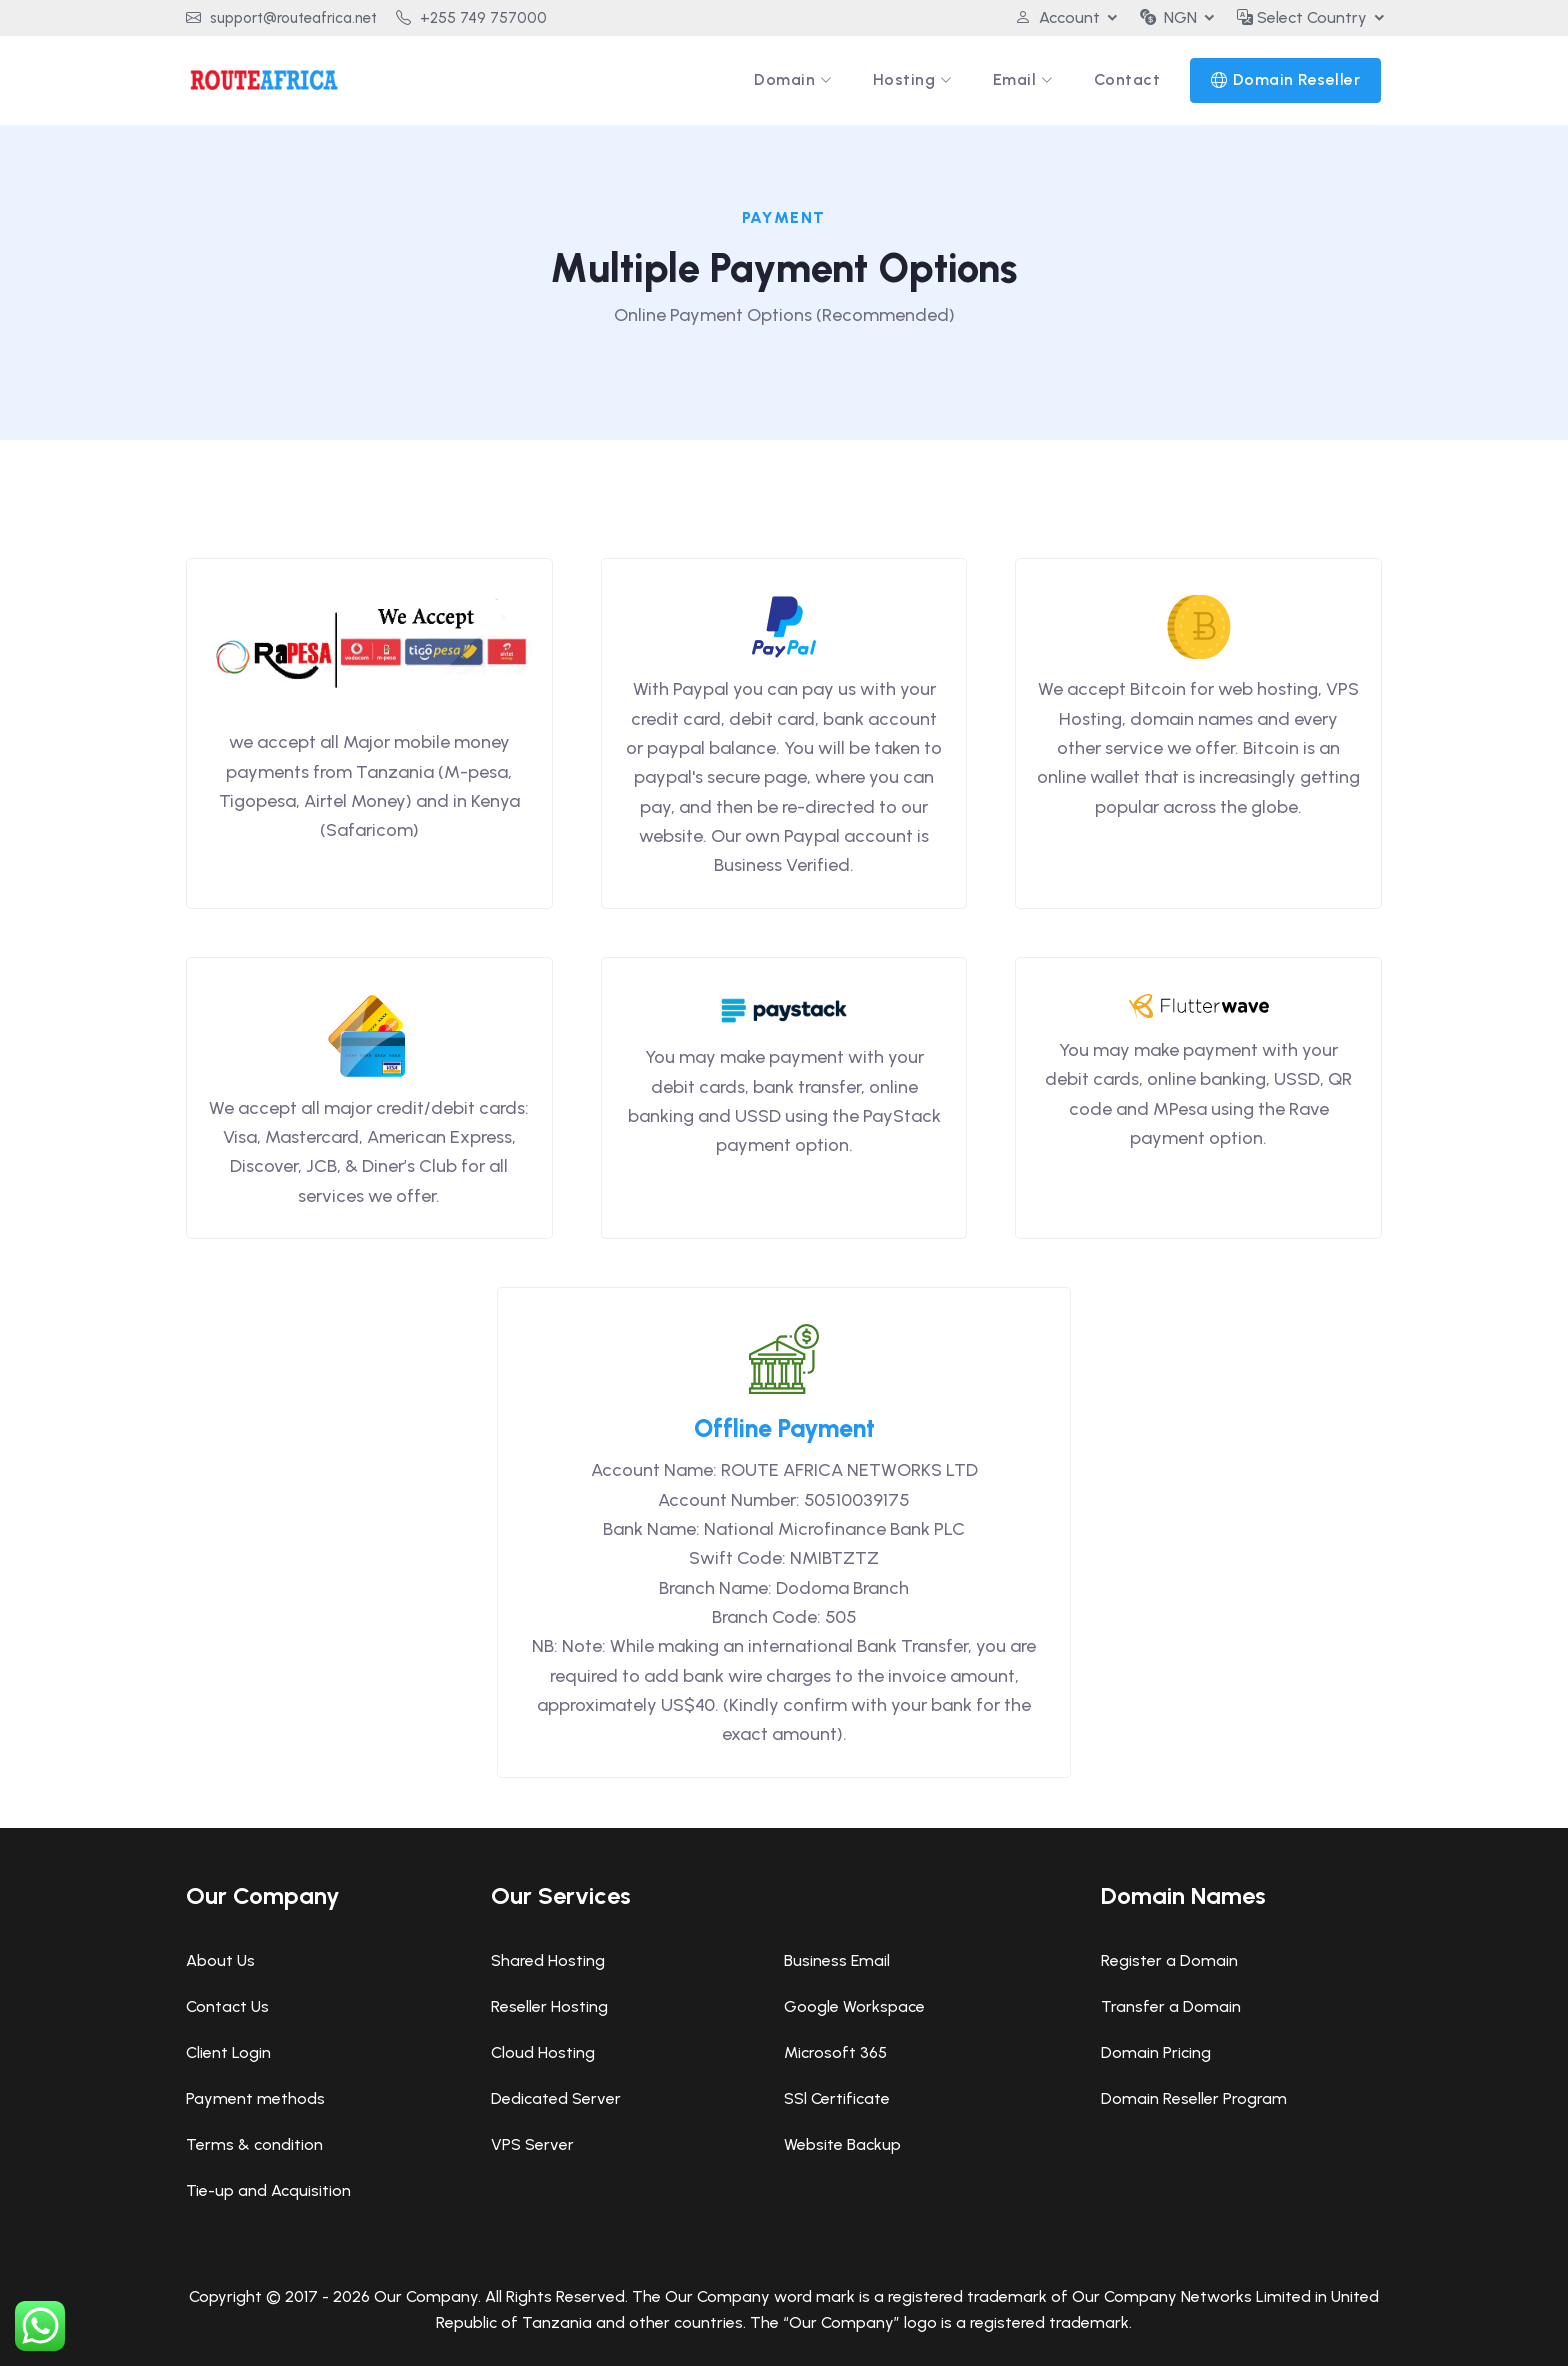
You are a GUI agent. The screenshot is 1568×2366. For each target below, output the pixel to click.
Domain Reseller (1297, 79)
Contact (1127, 79)
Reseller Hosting (549, 2006)
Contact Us (227, 2006)
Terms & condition (254, 2144)
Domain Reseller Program (1194, 2098)
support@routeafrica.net (281, 18)
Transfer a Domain (1171, 2006)
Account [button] (1057, 17)
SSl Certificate (837, 2098)
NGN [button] (1168, 17)
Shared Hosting (548, 1960)
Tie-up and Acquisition (268, 2190)
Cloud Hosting (543, 2052)
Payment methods (255, 2098)
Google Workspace (854, 2006)
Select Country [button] (1302, 17)
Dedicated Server (556, 2098)
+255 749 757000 (471, 18)
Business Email (837, 1960)
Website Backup (842, 2144)
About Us (220, 1960)
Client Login (228, 2052)
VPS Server (532, 2144)
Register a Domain (1169, 1960)
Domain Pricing (1156, 2052)
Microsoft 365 (835, 2052)
